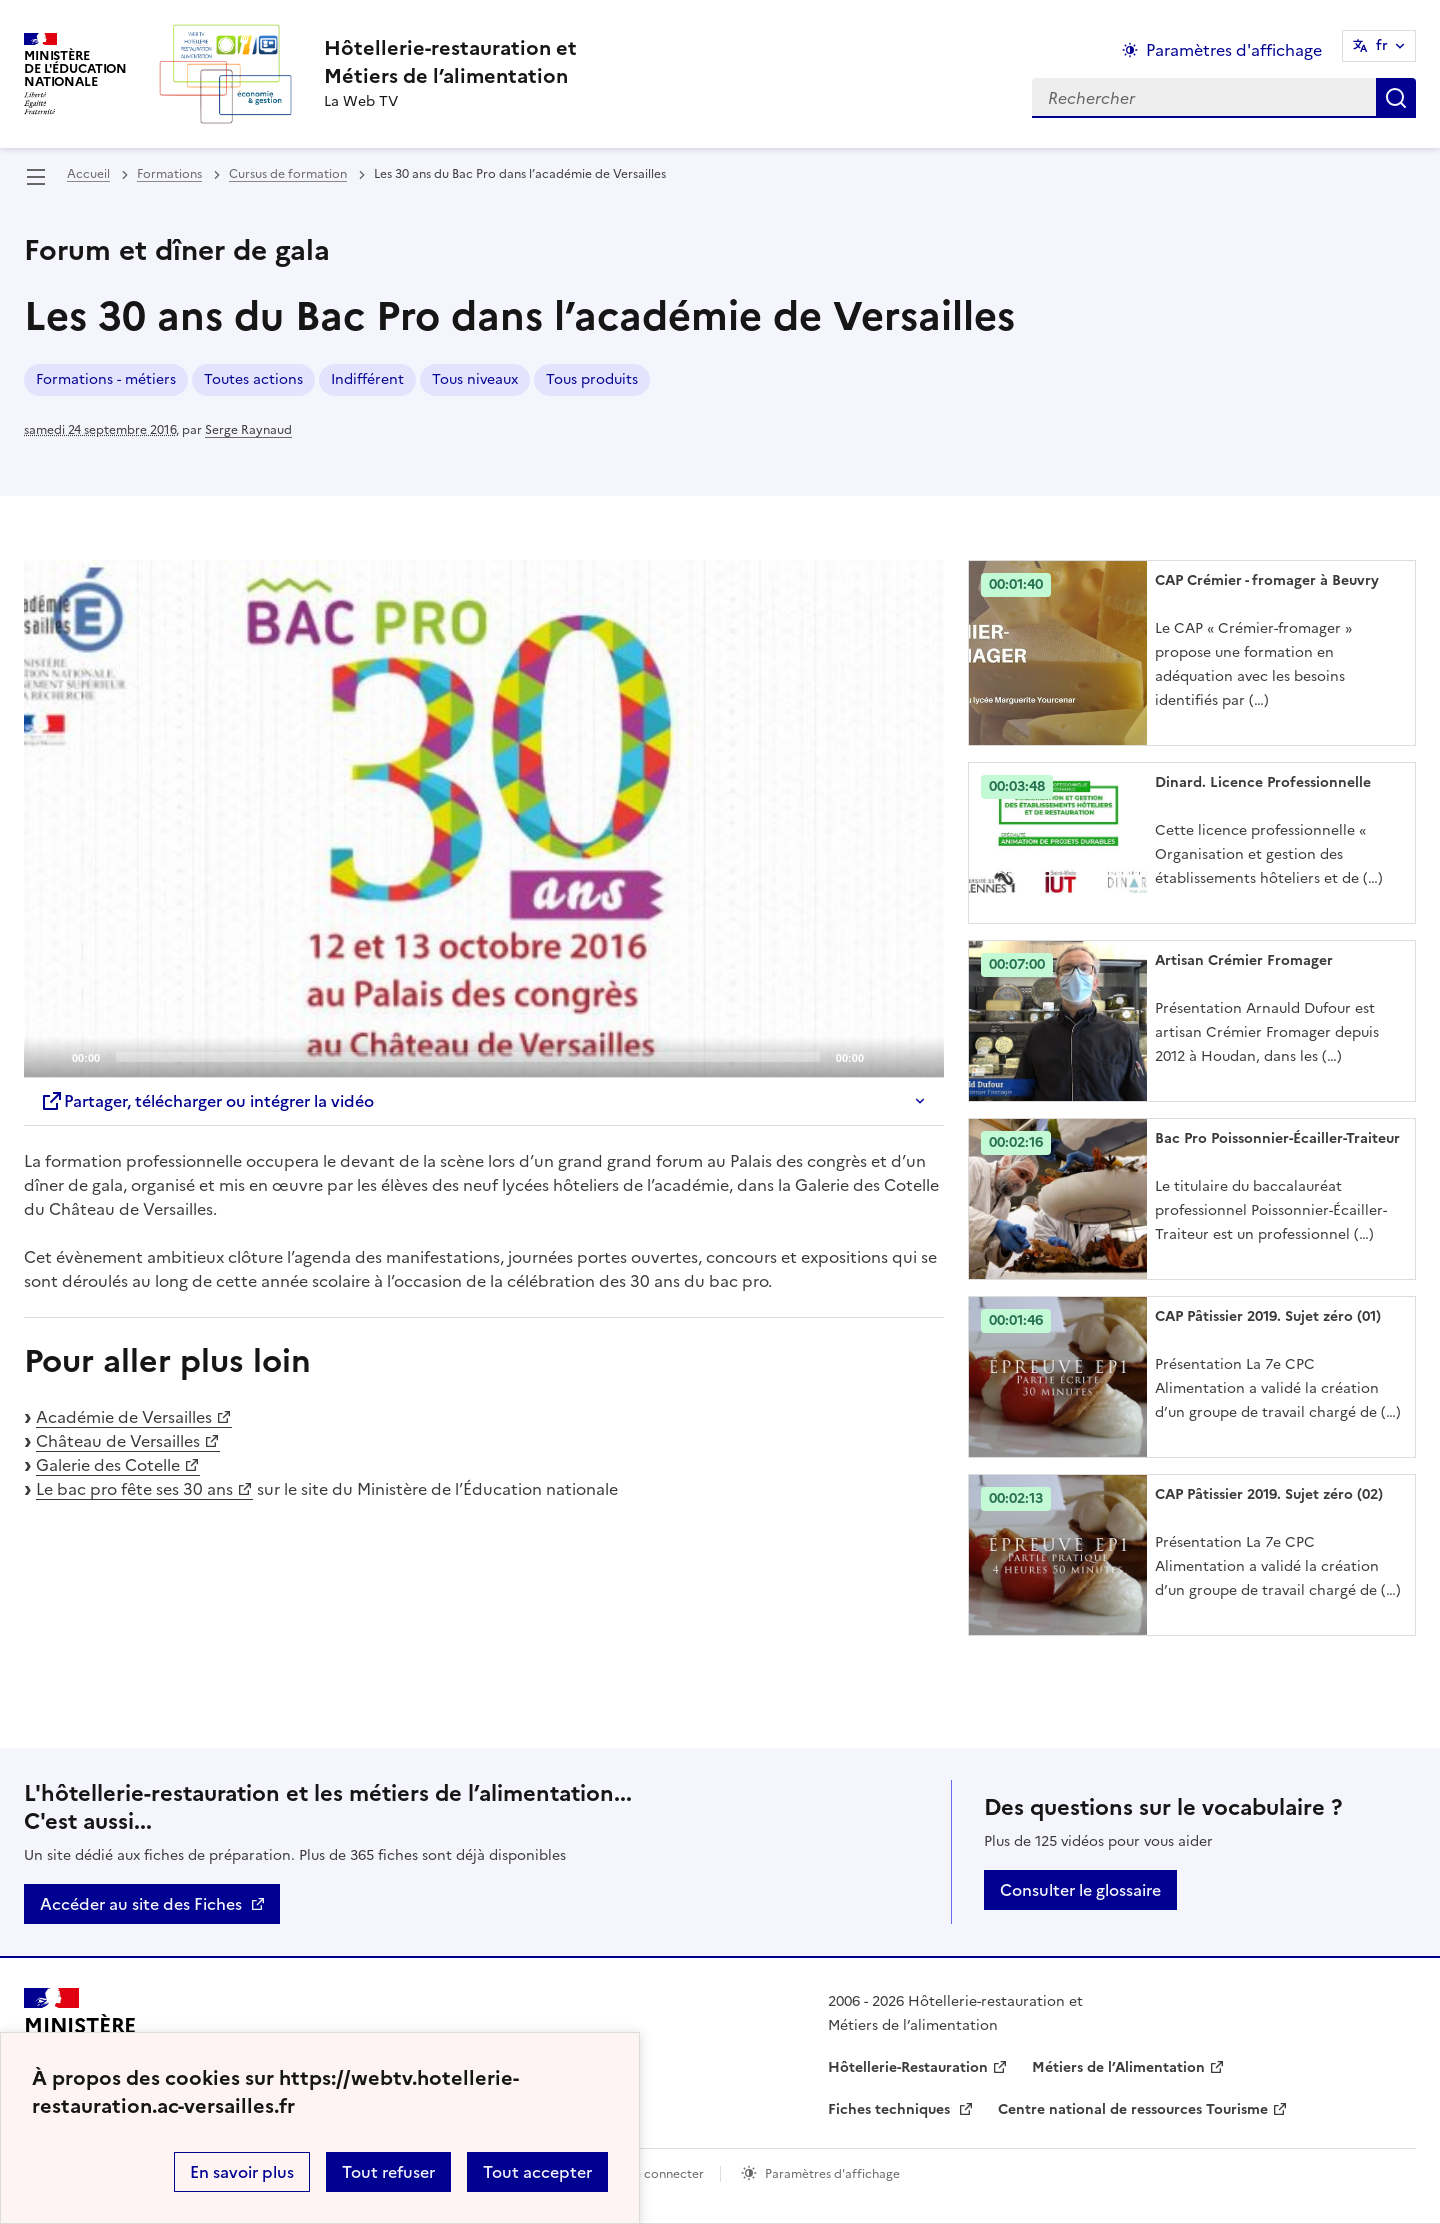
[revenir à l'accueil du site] (450, 62)
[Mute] (885, 1056)
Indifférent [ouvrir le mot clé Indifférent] (367, 379)
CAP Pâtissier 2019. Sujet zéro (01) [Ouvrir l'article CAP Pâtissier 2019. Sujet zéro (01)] (1268, 1316)
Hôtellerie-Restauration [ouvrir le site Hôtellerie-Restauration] (908, 2067)
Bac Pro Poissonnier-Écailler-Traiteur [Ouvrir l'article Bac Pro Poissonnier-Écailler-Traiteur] (1277, 1138)
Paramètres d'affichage (832, 2174)
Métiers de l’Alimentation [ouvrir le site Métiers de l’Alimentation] (1118, 2067)
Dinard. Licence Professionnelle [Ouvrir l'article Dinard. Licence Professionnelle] (1263, 782)
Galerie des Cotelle (108, 1465)
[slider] (468, 1057)
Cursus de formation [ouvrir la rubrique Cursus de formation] (288, 174)
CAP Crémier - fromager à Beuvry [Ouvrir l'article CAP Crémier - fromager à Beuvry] (1267, 580)
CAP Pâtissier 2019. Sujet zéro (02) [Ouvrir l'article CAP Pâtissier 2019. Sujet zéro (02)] (1269, 1494)
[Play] (484, 819)
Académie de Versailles (124, 1417)
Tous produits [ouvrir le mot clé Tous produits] (592, 379)
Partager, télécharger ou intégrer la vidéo (207, 1101)
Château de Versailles (118, 1441)
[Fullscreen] (917, 1056)
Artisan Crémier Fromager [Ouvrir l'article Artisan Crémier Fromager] (1244, 960)
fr (1382, 45)
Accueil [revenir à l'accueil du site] (88, 174)
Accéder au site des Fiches (141, 1904)
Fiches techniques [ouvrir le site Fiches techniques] (891, 2109)
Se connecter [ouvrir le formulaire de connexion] (665, 2174)
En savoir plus (242, 2172)
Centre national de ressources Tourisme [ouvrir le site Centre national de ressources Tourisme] (1133, 2109)
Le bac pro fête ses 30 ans (134, 1489)
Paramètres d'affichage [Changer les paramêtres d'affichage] (1234, 50)
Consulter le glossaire (1080, 1890)
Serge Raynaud (248, 430)
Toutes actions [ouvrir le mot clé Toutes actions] (253, 379)
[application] (484, 819)
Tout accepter (537, 2172)
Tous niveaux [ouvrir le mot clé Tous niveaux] (475, 379)
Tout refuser (388, 2172)
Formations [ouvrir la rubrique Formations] (169, 174)
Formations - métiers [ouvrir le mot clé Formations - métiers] (106, 379)
